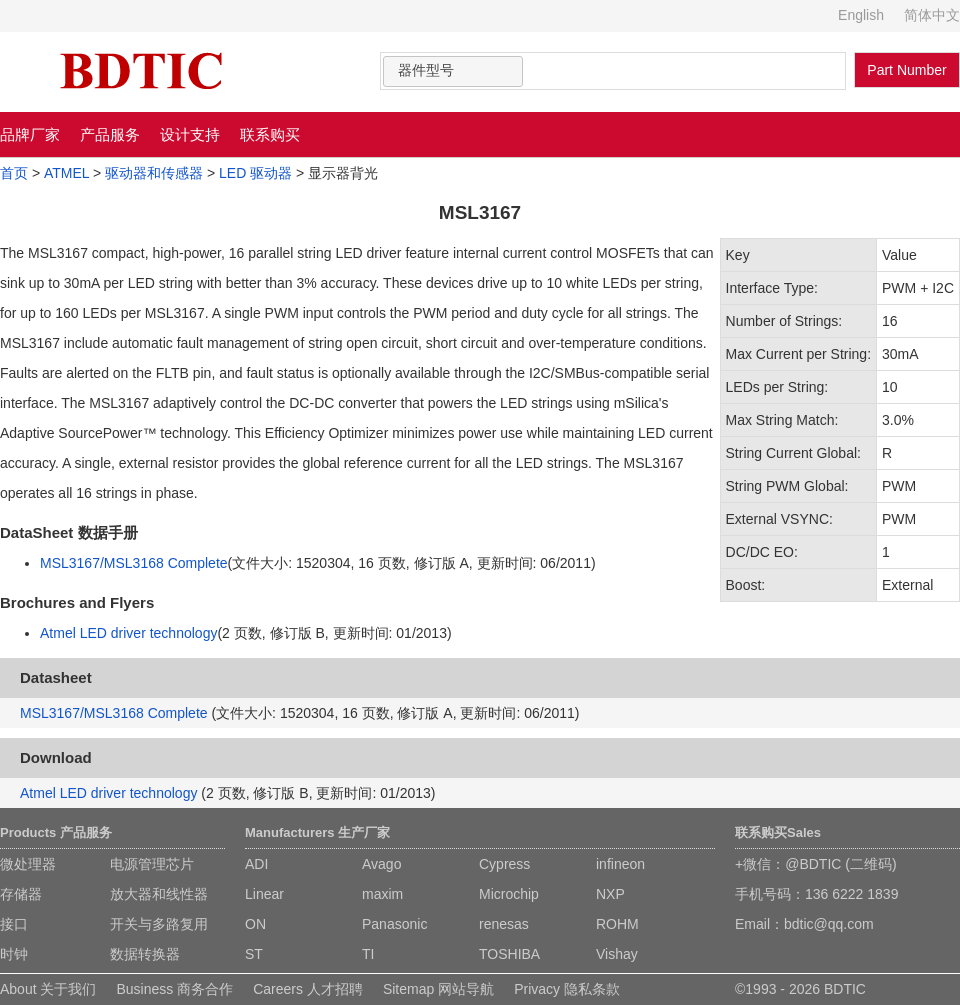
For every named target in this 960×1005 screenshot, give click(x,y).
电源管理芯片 (152, 864)
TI (368, 954)
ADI (256, 864)
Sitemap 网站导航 (438, 989)
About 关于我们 (48, 989)
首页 (14, 173)
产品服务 (110, 134)
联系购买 (270, 134)
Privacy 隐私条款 (567, 989)
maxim (382, 894)
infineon (620, 864)
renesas (504, 924)
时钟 (14, 954)
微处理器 (28, 864)
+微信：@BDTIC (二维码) (816, 864)
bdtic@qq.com (829, 924)
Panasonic (394, 924)
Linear (264, 894)
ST (254, 954)
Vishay (617, 954)
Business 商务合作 (174, 989)
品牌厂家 (30, 134)
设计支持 (190, 134)
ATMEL (66, 173)
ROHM (617, 924)
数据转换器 (145, 954)
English (861, 15)
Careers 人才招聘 (308, 989)
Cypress (504, 864)
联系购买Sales (778, 832)
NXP (610, 894)
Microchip (509, 894)
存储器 (21, 894)
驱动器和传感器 (154, 173)
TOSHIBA (509, 954)
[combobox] (453, 71)
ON (255, 924)
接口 (14, 924)
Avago (381, 864)
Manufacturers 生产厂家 (317, 832)
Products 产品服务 (56, 832)
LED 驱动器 (255, 173)
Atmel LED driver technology (128, 633)
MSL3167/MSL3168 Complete (134, 563)
